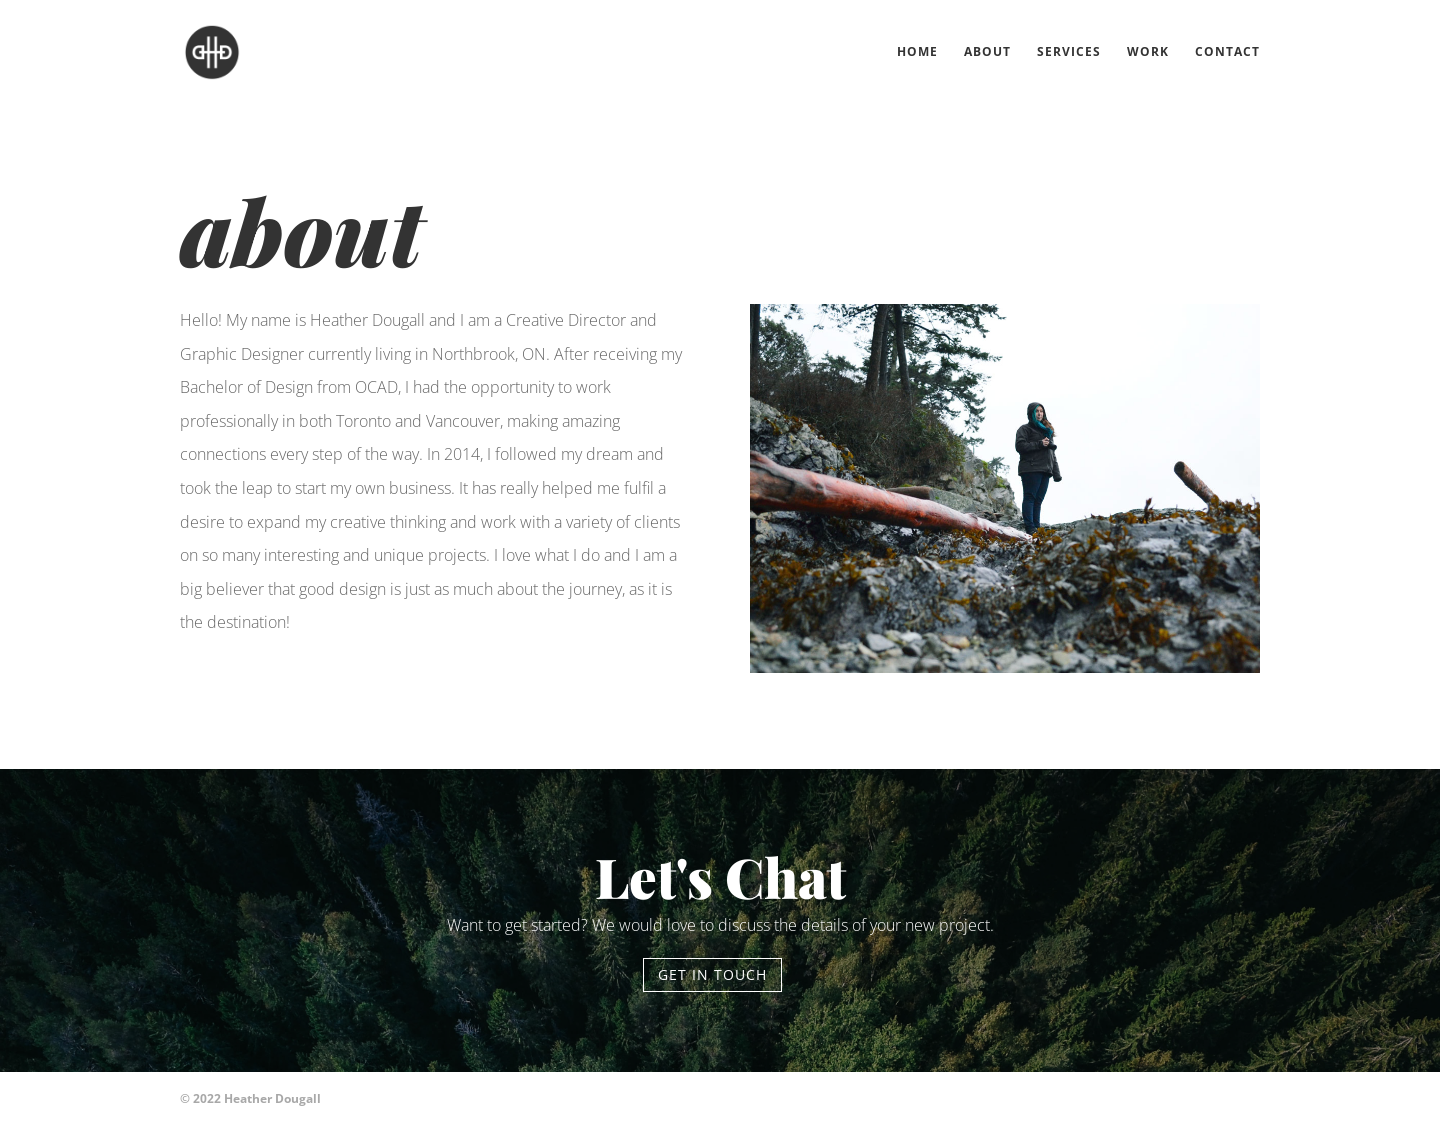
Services (1069, 52)
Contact (1227, 52)
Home (917, 52)
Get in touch (712, 974)
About (987, 52)
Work (1148, 52)
